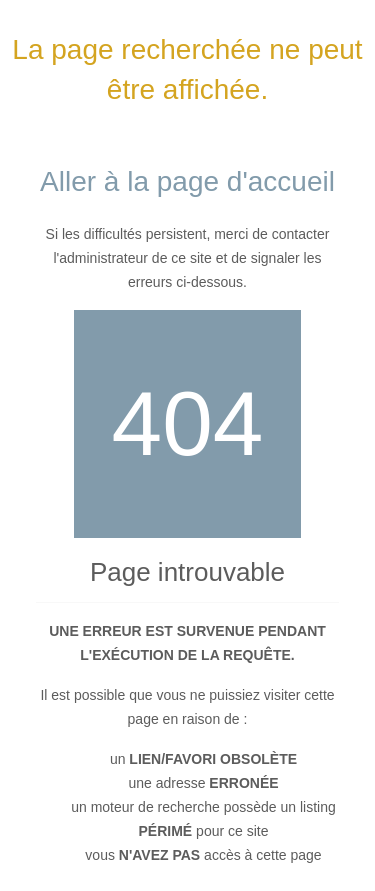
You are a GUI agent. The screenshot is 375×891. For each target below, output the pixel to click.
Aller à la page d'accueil (187, 181)
